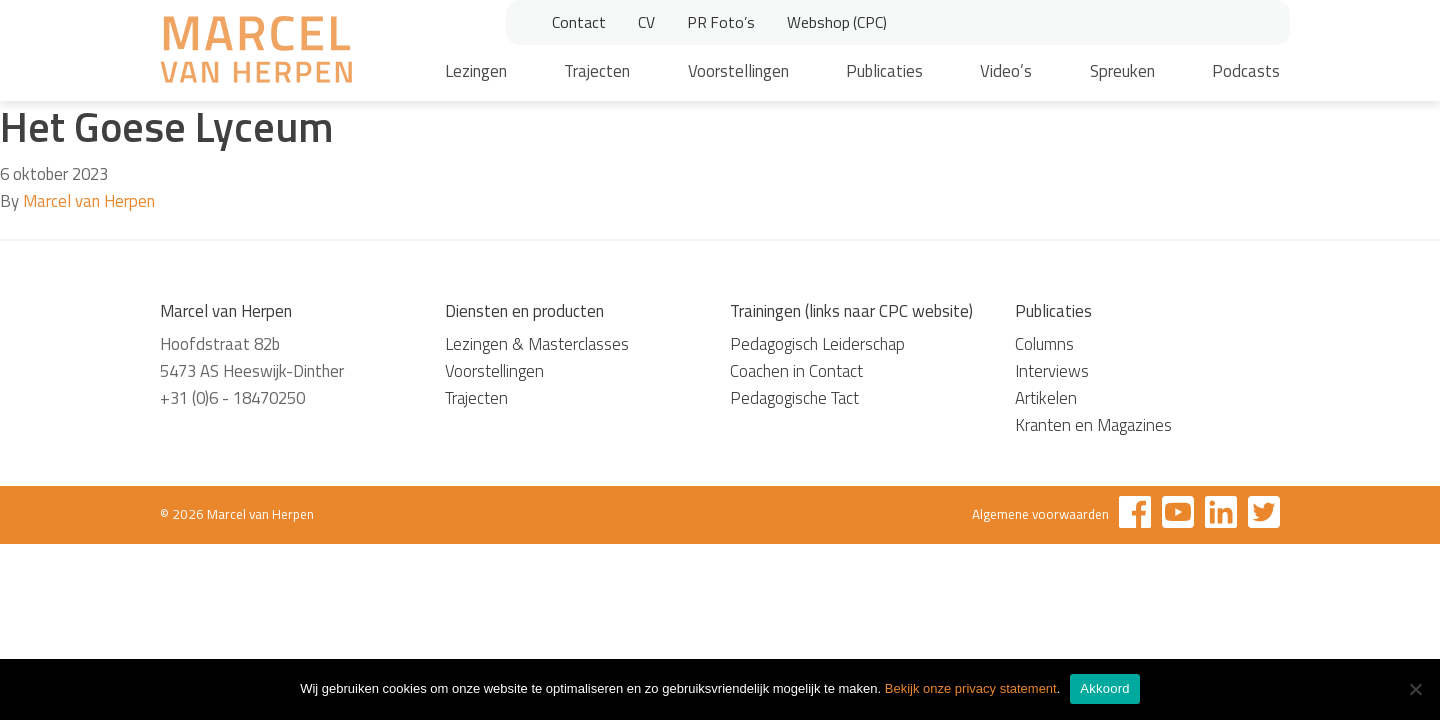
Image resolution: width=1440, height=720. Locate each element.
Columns (1044, 344)
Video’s (1006, 71)
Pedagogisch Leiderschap (817, 344)
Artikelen (1046, 398)
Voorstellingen (738, 71)
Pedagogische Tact (794, 398)
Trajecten (597, 71)
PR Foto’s (721, 22)
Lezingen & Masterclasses (537, 344)
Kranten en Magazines (1093, 425)
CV (646, 22)
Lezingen (476, 71)
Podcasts (1246, 71)
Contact (579, 22)
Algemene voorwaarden (1040, 514)
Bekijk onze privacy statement (971, 688)
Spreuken (1122, 71)
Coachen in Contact (796, 371)
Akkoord (1104, 688)
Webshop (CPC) (837, 22)
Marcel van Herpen (89, 201)
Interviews (1052, 371)
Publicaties (884, 71)
